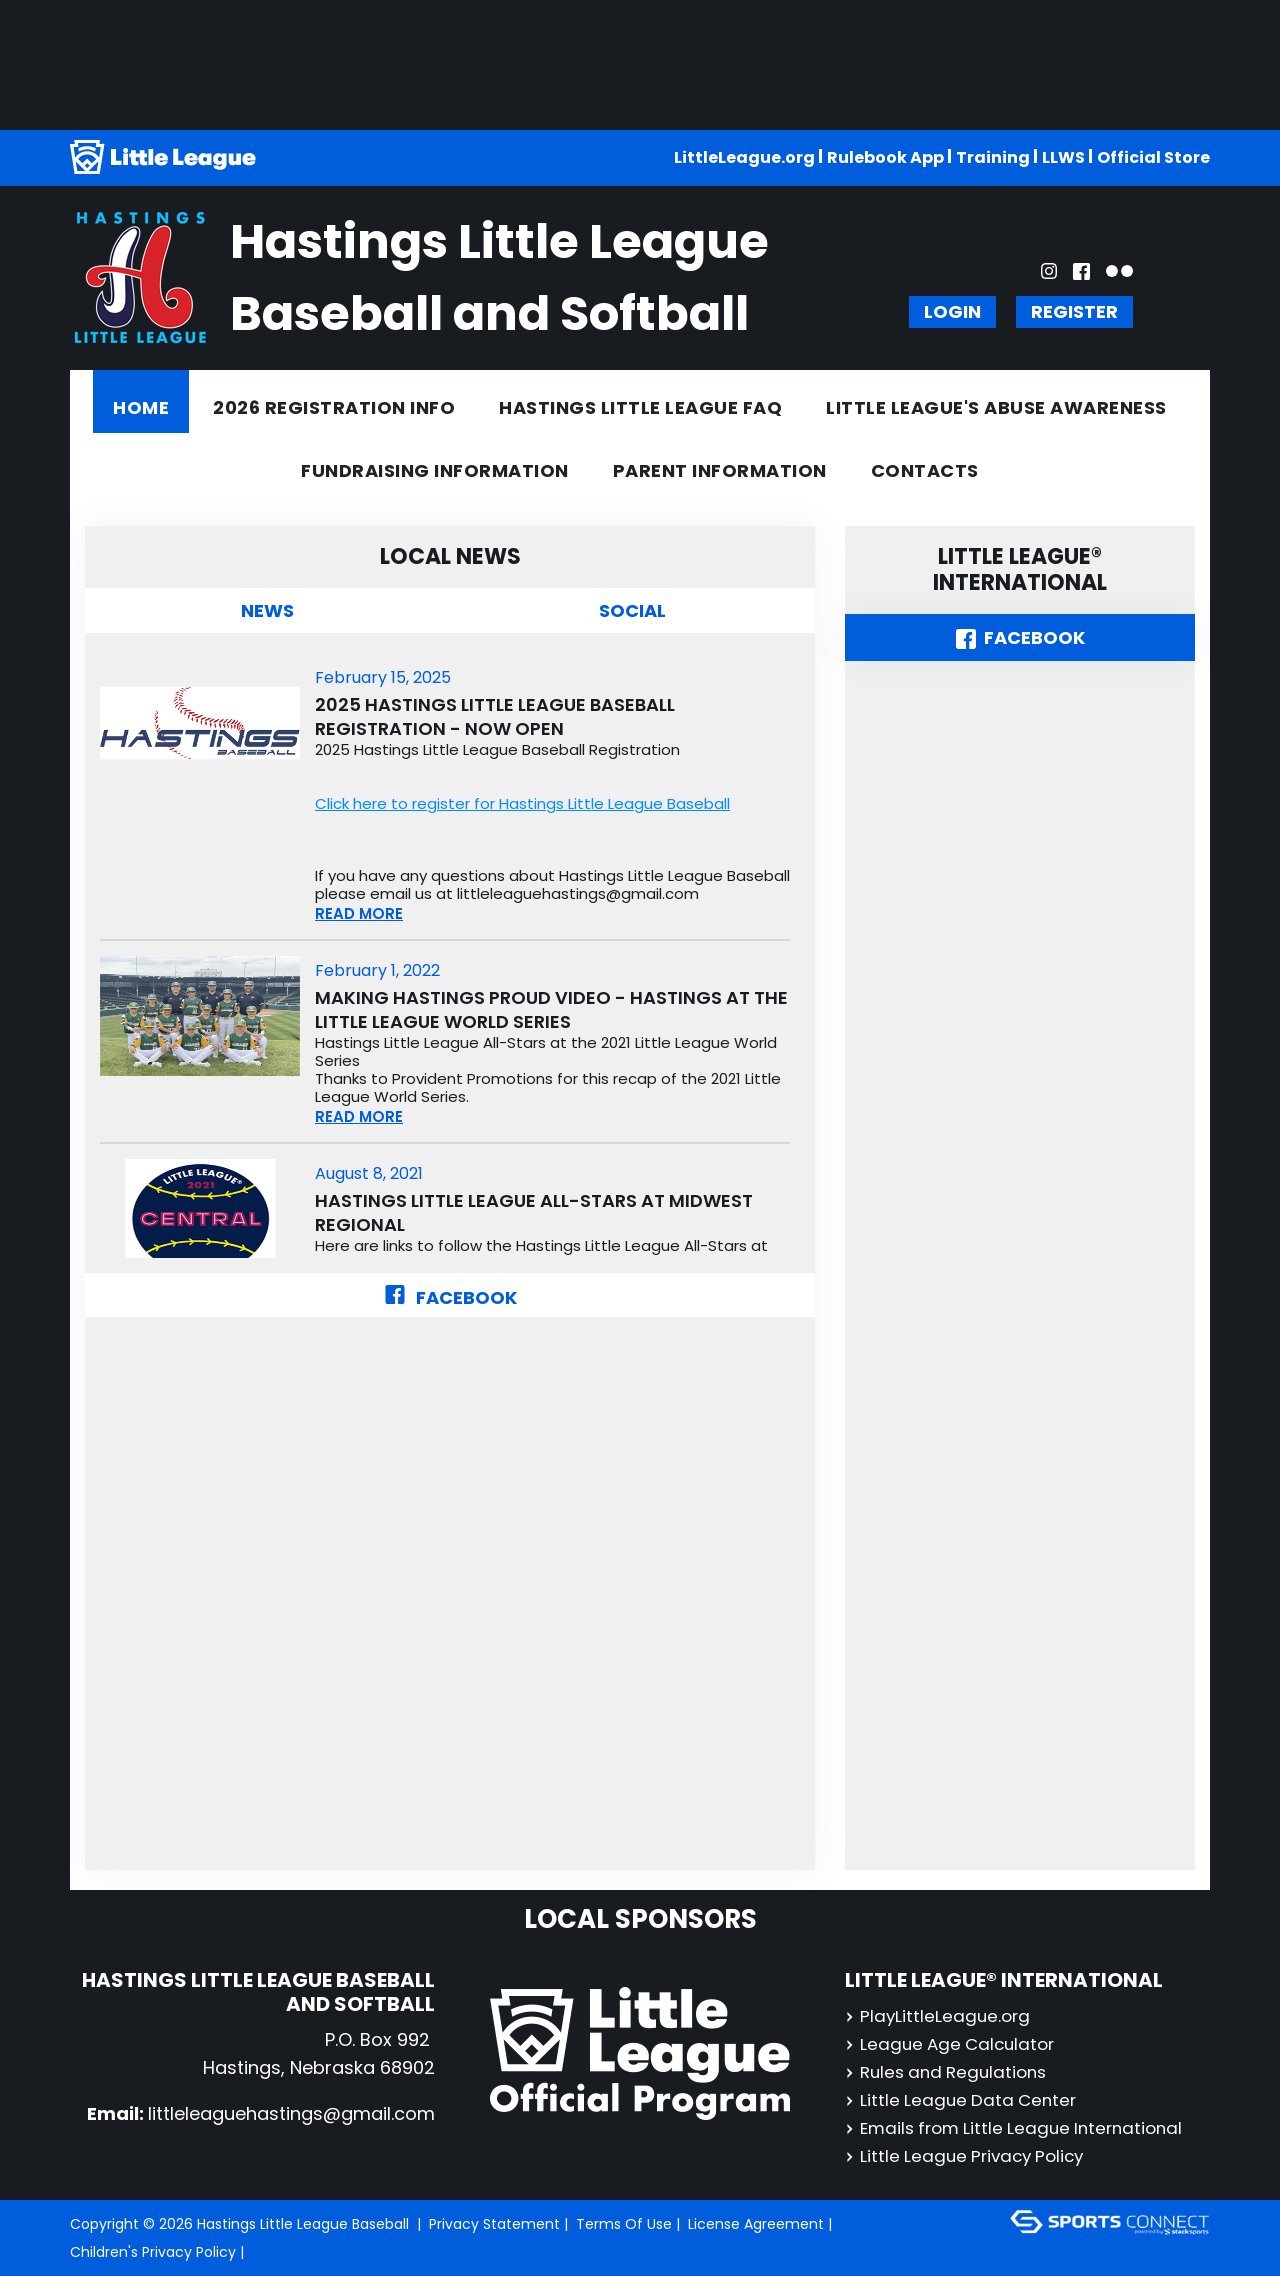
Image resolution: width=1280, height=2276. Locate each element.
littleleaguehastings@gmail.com (291, 2113)
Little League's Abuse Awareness (996, 407)
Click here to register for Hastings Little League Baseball (522, 803)
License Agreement (756, 2224)
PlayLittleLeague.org (939, 2015)
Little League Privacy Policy (969, 2155)
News (267, 610)
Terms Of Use (624, 2224)
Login (952, 311)
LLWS (1063, 157)
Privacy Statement (494, 2224)
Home (141, 407)
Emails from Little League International (1021, 2127)
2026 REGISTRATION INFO (334, 407)
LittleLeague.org (744, 157)
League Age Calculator (954, 2043)
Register (1074, 311)
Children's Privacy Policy (153, 2252)
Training (993, 157)
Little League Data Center (964, 2099)
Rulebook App (885, 157)
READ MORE (359, 913)
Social (632, 610)
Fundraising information (435, 470)
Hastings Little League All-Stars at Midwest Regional (534, 1213)
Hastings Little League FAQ (640, 407)
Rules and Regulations (951, 2071)
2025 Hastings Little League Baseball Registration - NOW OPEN (495, 717)
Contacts (925, 470)
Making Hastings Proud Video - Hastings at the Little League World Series (551, 1010)
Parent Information (720, 470)
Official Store (1153, 157)
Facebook (450, 1297)
